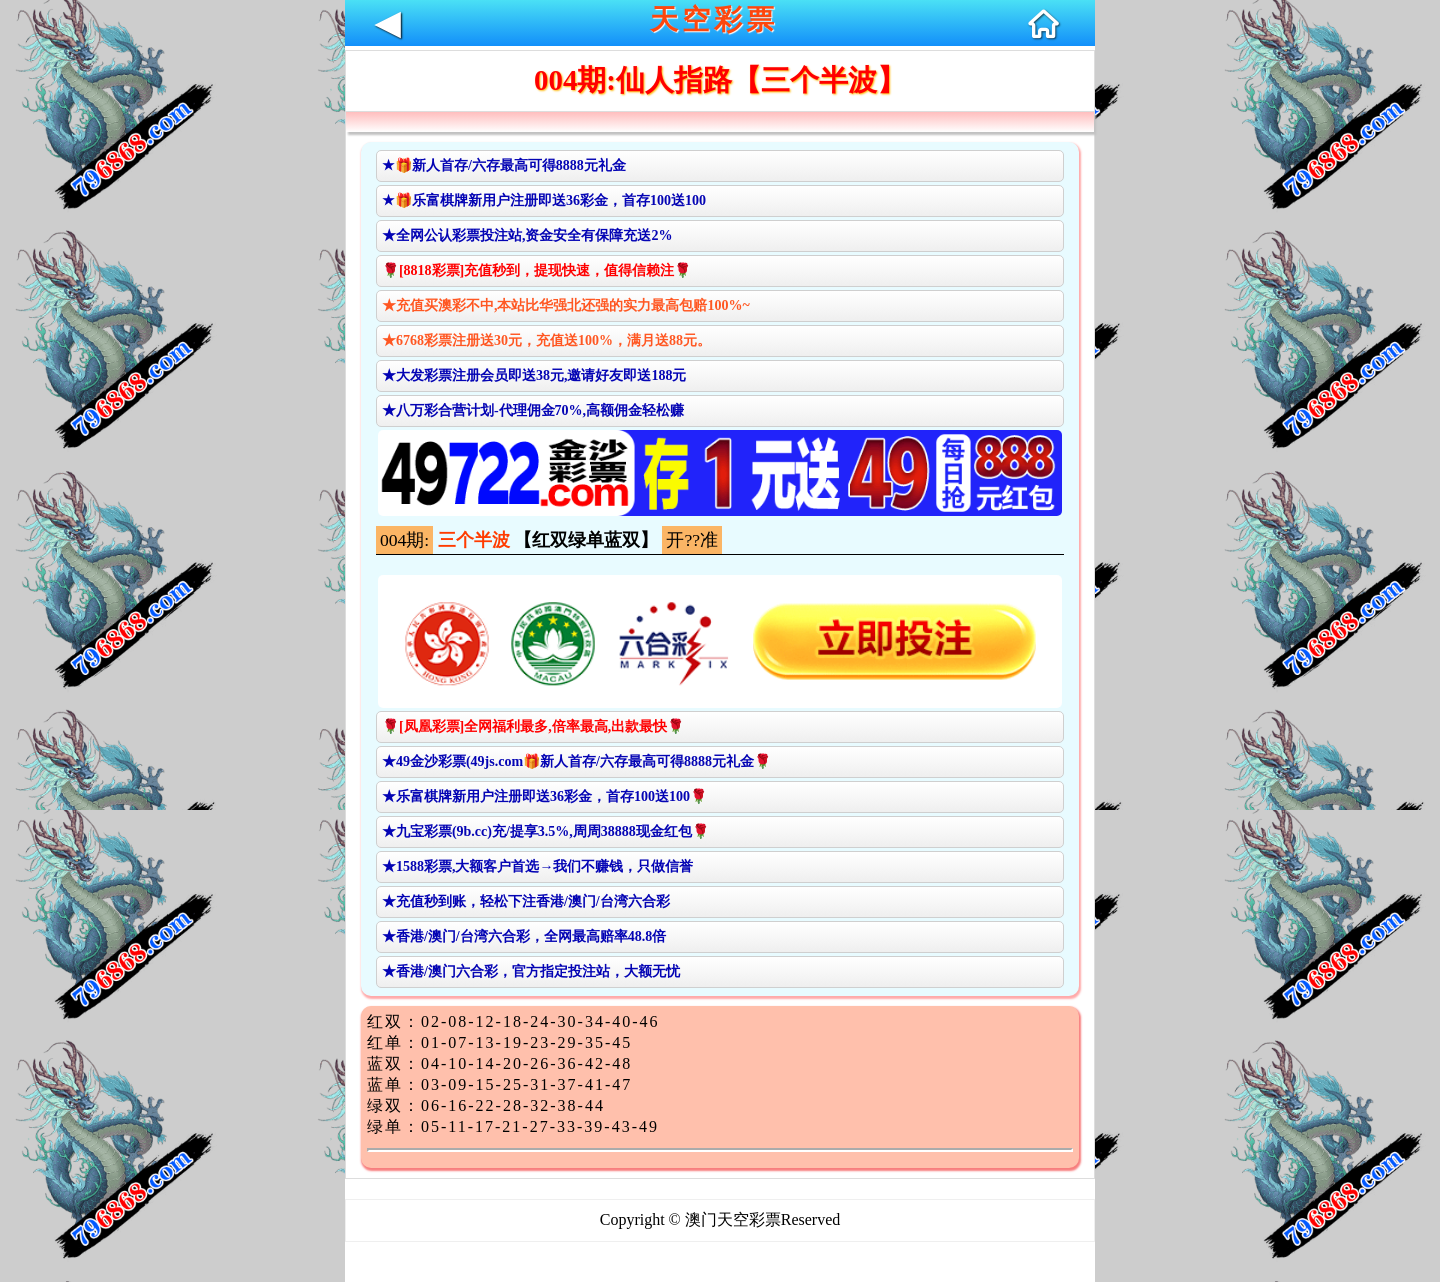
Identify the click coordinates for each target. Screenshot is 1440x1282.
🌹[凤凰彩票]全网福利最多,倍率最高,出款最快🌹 (533, 726)
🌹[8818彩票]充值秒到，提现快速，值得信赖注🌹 (536, 270)
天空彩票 (714, 19)
